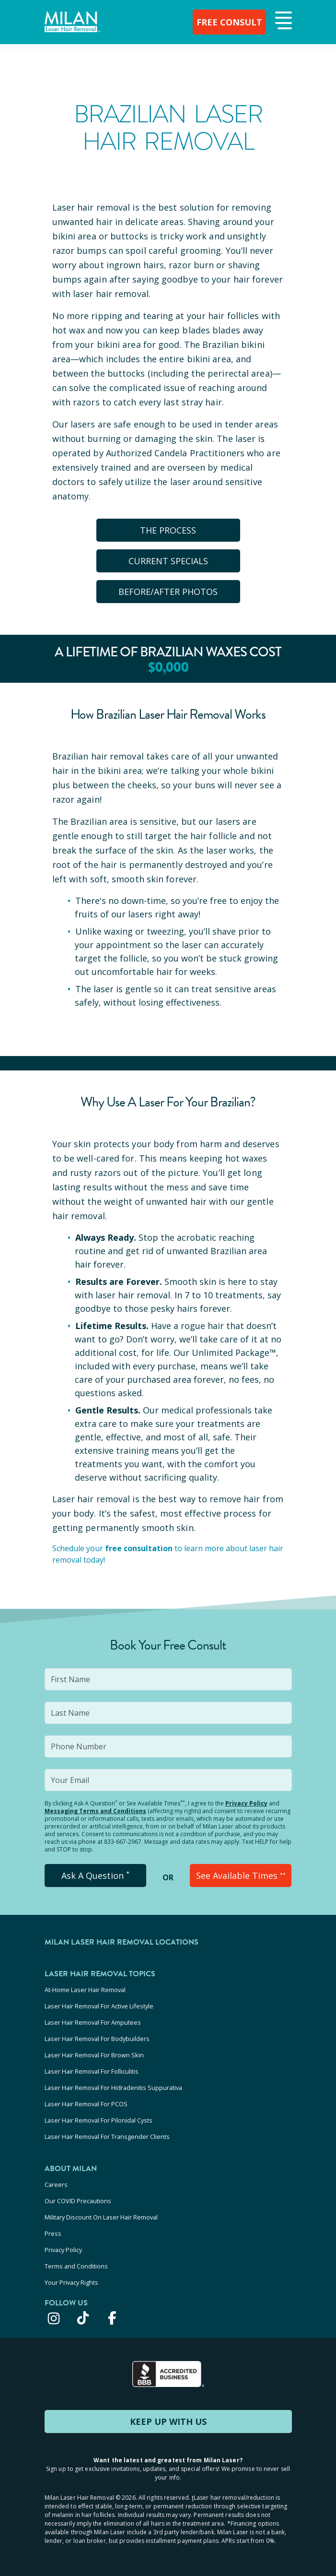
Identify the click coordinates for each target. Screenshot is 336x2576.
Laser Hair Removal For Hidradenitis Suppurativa (113, 2087)
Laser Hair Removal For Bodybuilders (97, 2038)
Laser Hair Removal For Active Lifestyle (99, 2006)
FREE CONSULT (229, 22)
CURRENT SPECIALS (168, 561)
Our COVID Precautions (78, 2200)
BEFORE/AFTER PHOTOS (168, 591)
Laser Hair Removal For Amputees (93, 2022)
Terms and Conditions (76, 2266)
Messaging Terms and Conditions (95, 1811)
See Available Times (241, 1875)
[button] (282, 21)
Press (53, 2233)
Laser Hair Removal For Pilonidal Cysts (98, 2120)
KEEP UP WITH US (168, 2421)
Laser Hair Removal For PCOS (86, 2104)
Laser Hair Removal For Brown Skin (94, 2055)
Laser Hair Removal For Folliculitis (92, 2071)
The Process (168, 530)
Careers (56, 2184)
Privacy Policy (246, 1803)
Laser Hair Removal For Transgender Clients (107, 2136)
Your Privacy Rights (71, 2282)
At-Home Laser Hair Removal (85, 1989)
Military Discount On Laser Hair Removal (101, 2217)
